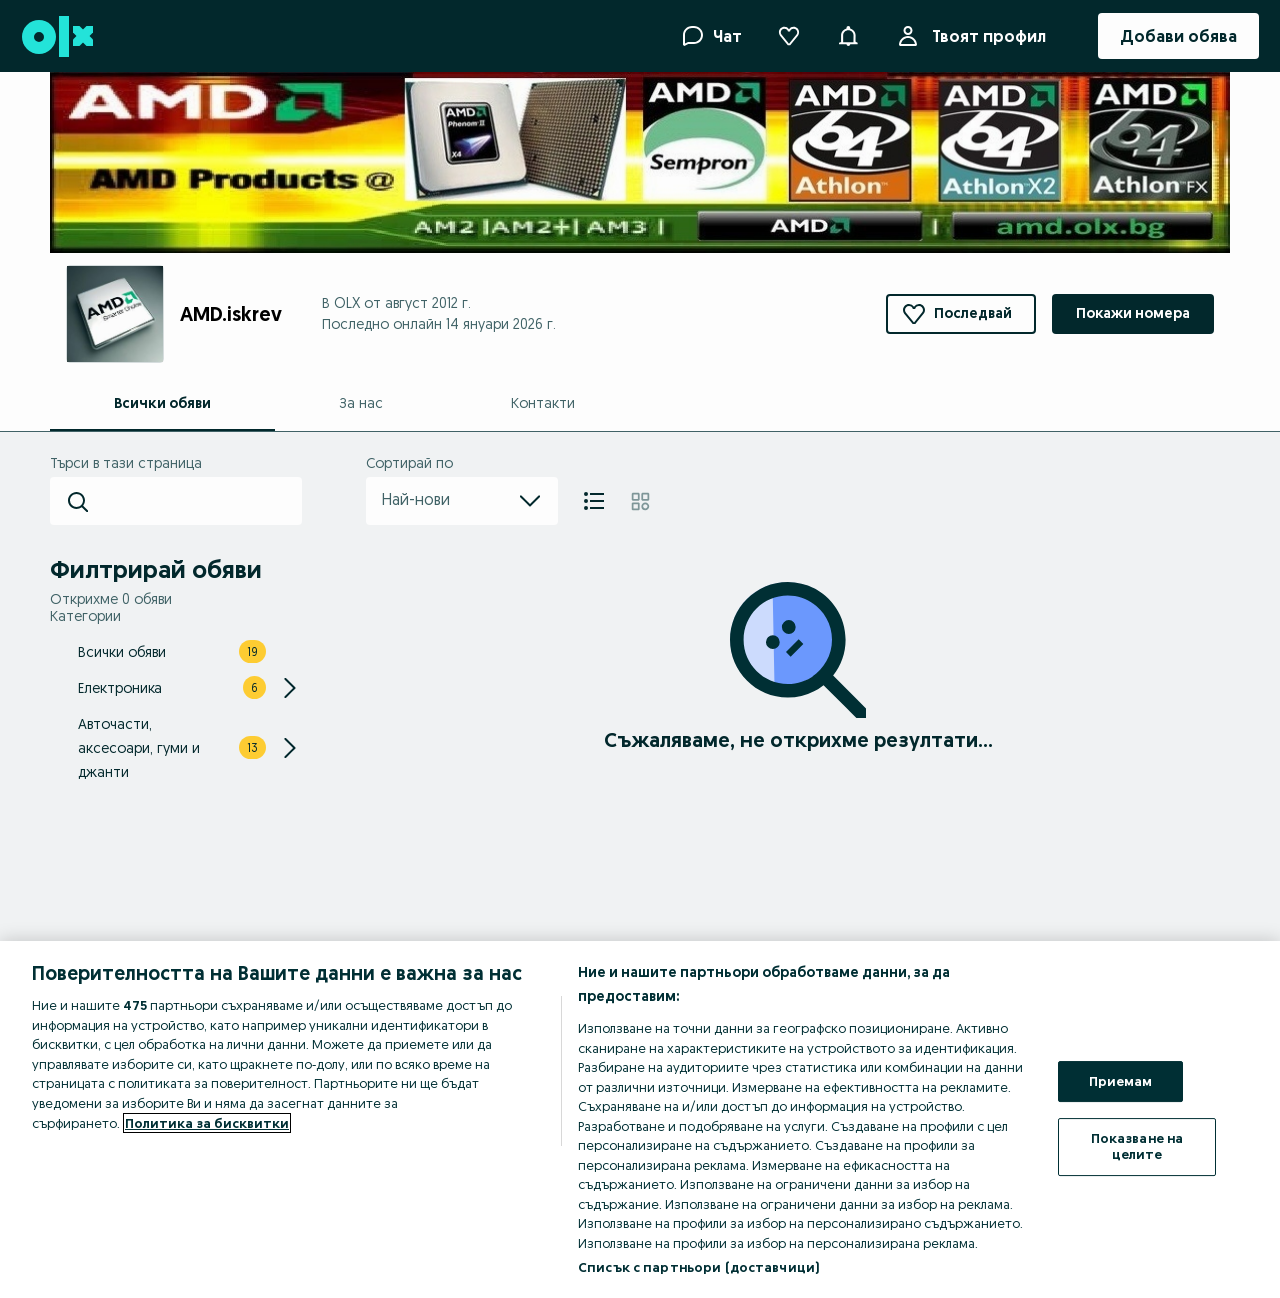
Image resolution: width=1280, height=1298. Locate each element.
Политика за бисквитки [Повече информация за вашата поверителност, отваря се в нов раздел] (207, 1123)
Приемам (1121, 1081)
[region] (640, 1119)
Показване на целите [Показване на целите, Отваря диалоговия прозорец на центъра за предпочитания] (1137, 1146)
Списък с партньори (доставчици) (698, 1267)
